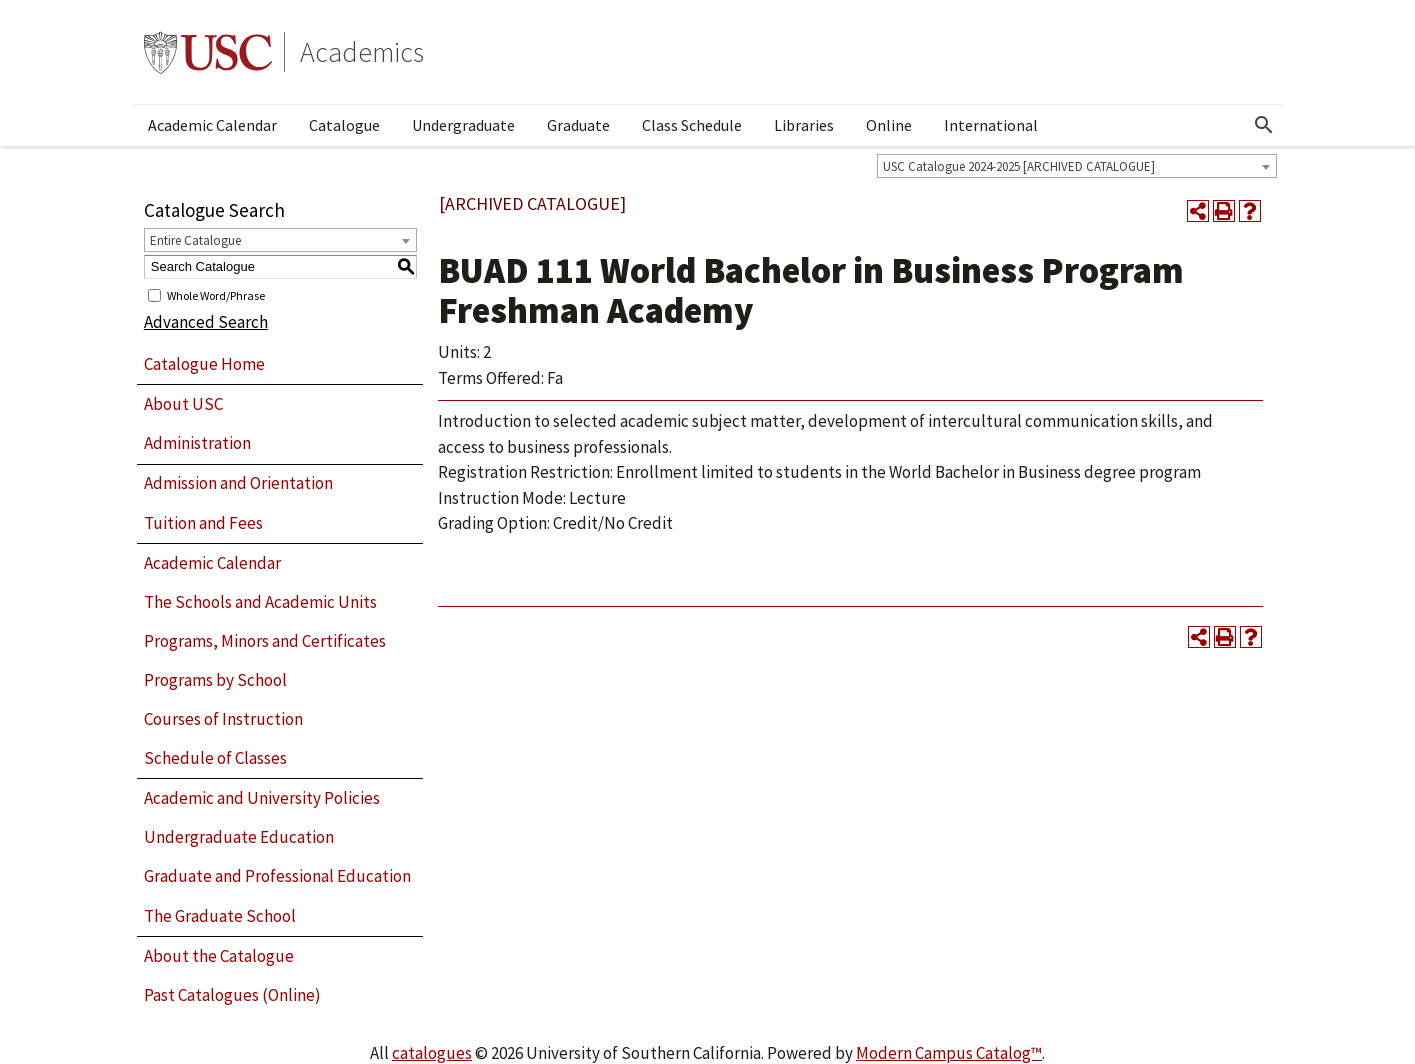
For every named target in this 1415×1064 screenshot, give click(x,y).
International (991, 125)
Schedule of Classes (215, 758)
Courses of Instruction (223, 719)
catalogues (432, 1053)
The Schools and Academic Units (260, 602)
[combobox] (1077, 166)
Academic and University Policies (262, 798)
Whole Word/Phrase (216, 294)
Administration (197, 443)
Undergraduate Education (239, 837)
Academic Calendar (212, 125)
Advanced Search (206, 322)
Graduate (578, 125)
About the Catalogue (219, 956)
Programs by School (215, 680)
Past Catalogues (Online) (232, 995)
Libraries (804, 125)
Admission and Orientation (238, 483)
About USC (183, 404)
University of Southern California (208, 52)
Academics (362, 52)
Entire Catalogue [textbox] (195, 240)
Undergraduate (463, 125)
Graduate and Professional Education (277, 876)
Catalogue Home (204, 364)
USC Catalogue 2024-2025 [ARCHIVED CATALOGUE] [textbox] (1019, 166)
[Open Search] (1264, 125)
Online (889, 125)
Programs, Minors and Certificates (265, 641)
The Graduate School (220, 916)
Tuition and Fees (203, 523)
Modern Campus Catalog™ (949, 1053)
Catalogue (344, 125)
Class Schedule (692, 125)
